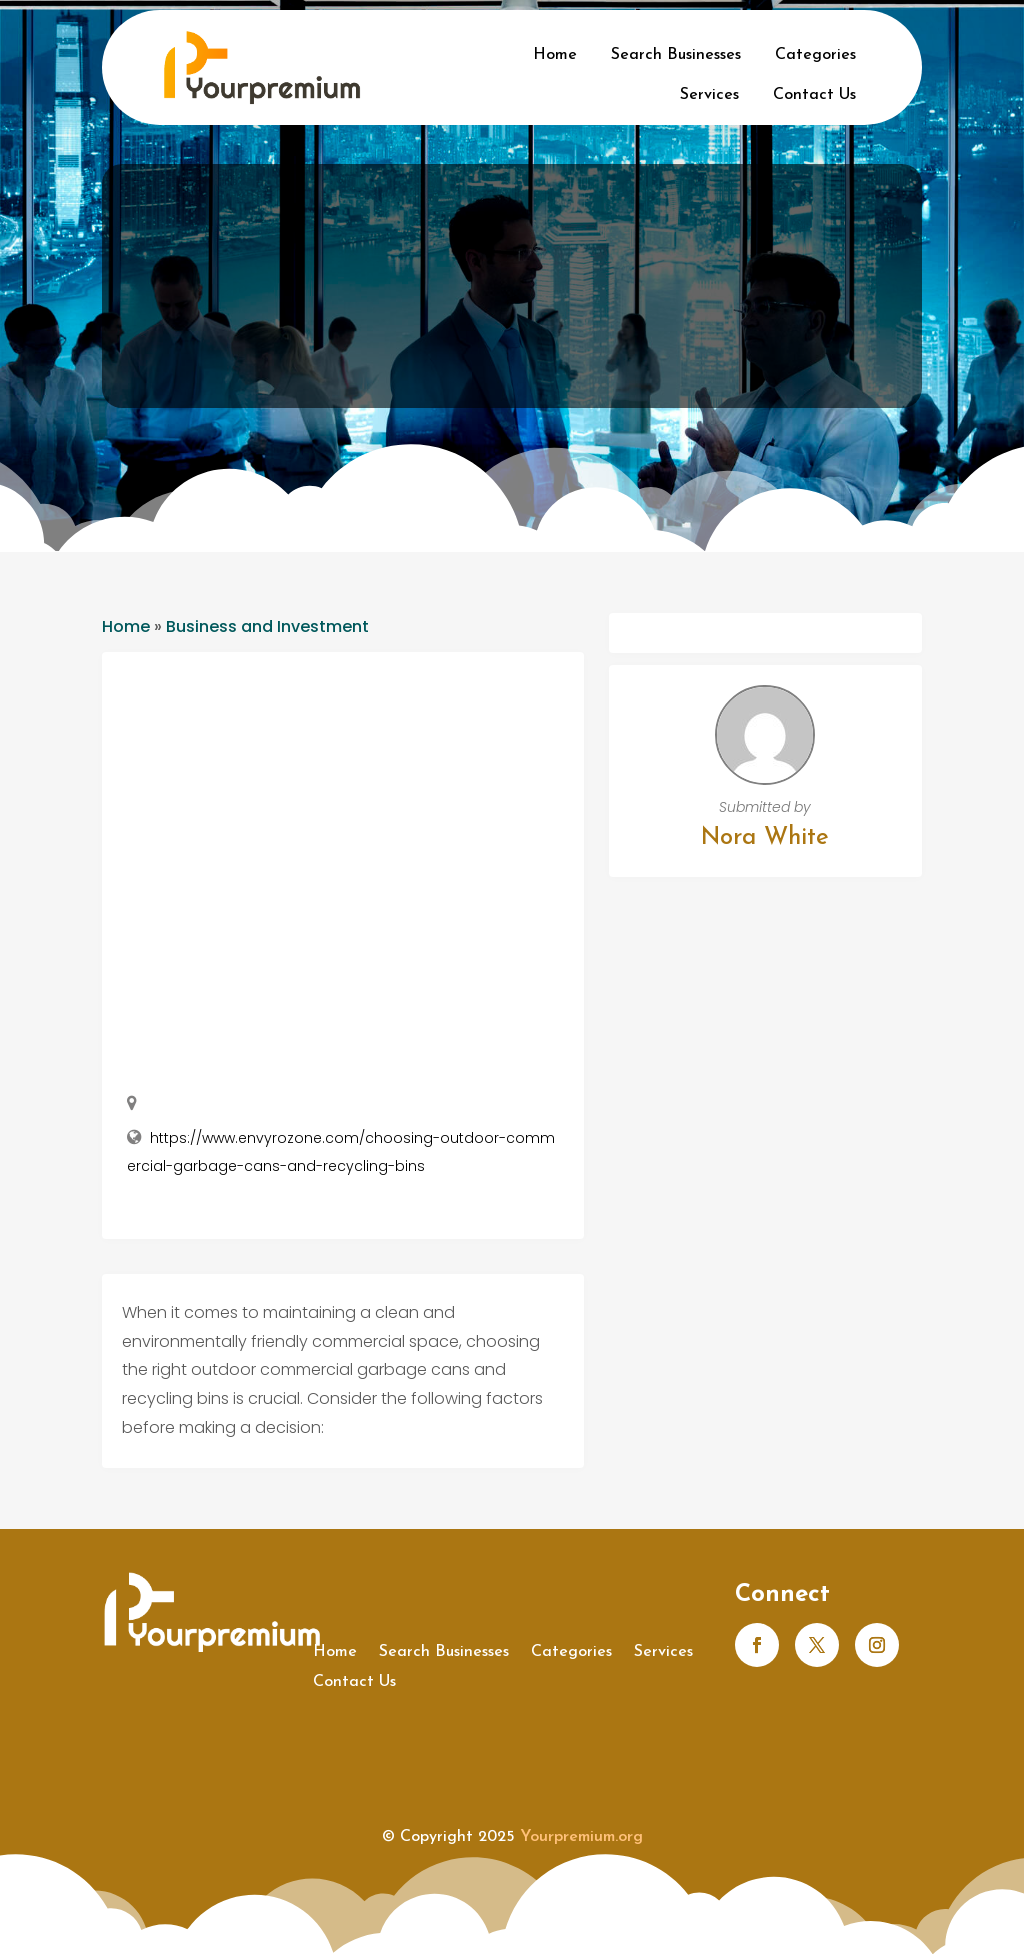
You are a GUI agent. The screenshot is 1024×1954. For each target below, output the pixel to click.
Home (555, 55)
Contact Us (814, 95)
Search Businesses (676, 55)
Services (709, 95)
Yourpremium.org (581, 1837)
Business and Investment (267, 626)
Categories (815, 55)
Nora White (765, 838)
